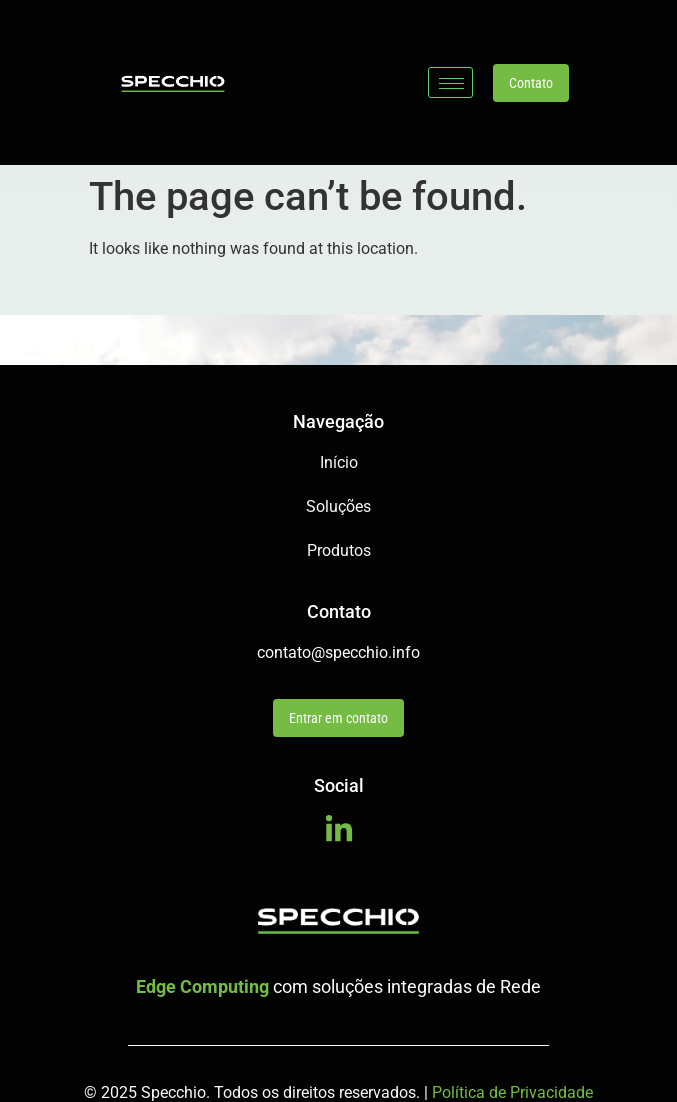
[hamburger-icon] (450, 82)
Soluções (338, 506)
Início (339, 462)
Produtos (339, 550)
